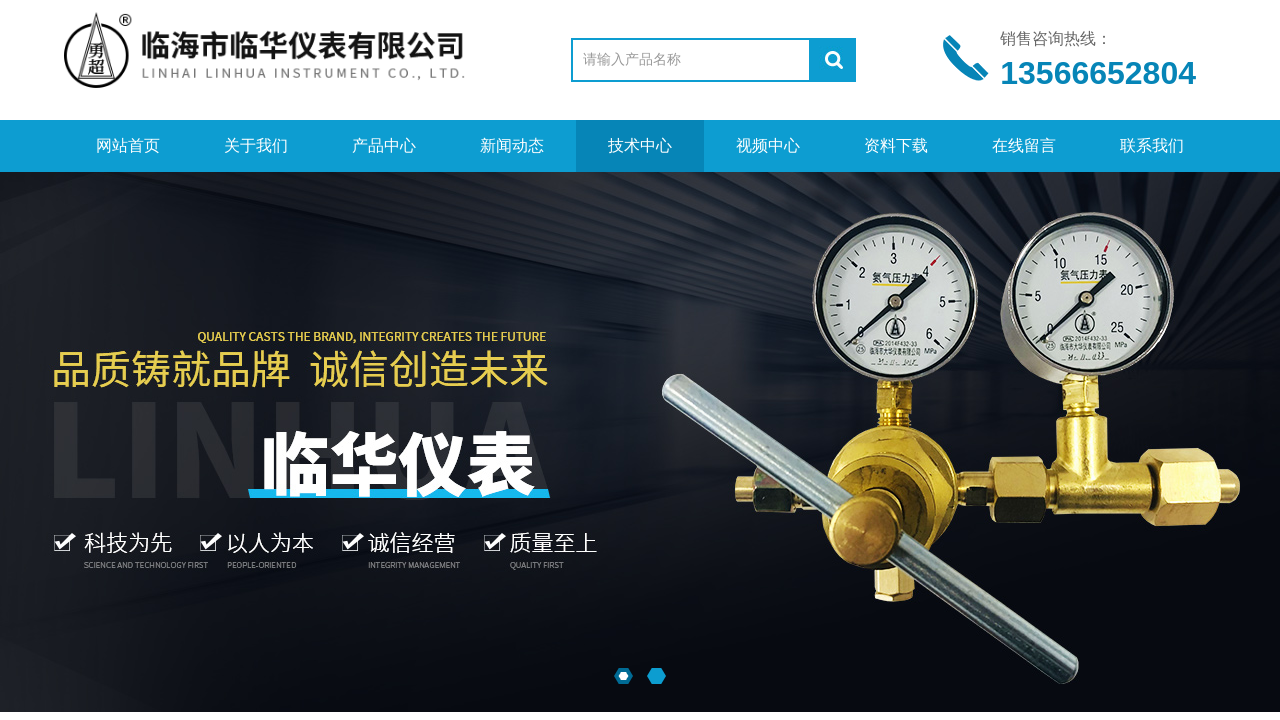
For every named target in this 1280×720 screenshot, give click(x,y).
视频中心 (768, 145)
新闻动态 (512, 145)
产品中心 (384, 145)
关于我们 (256, 145)
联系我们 (1152, 145)
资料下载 (896, 145)
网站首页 (128, 145)
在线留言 (1024, 145)
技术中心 (640, 145)
